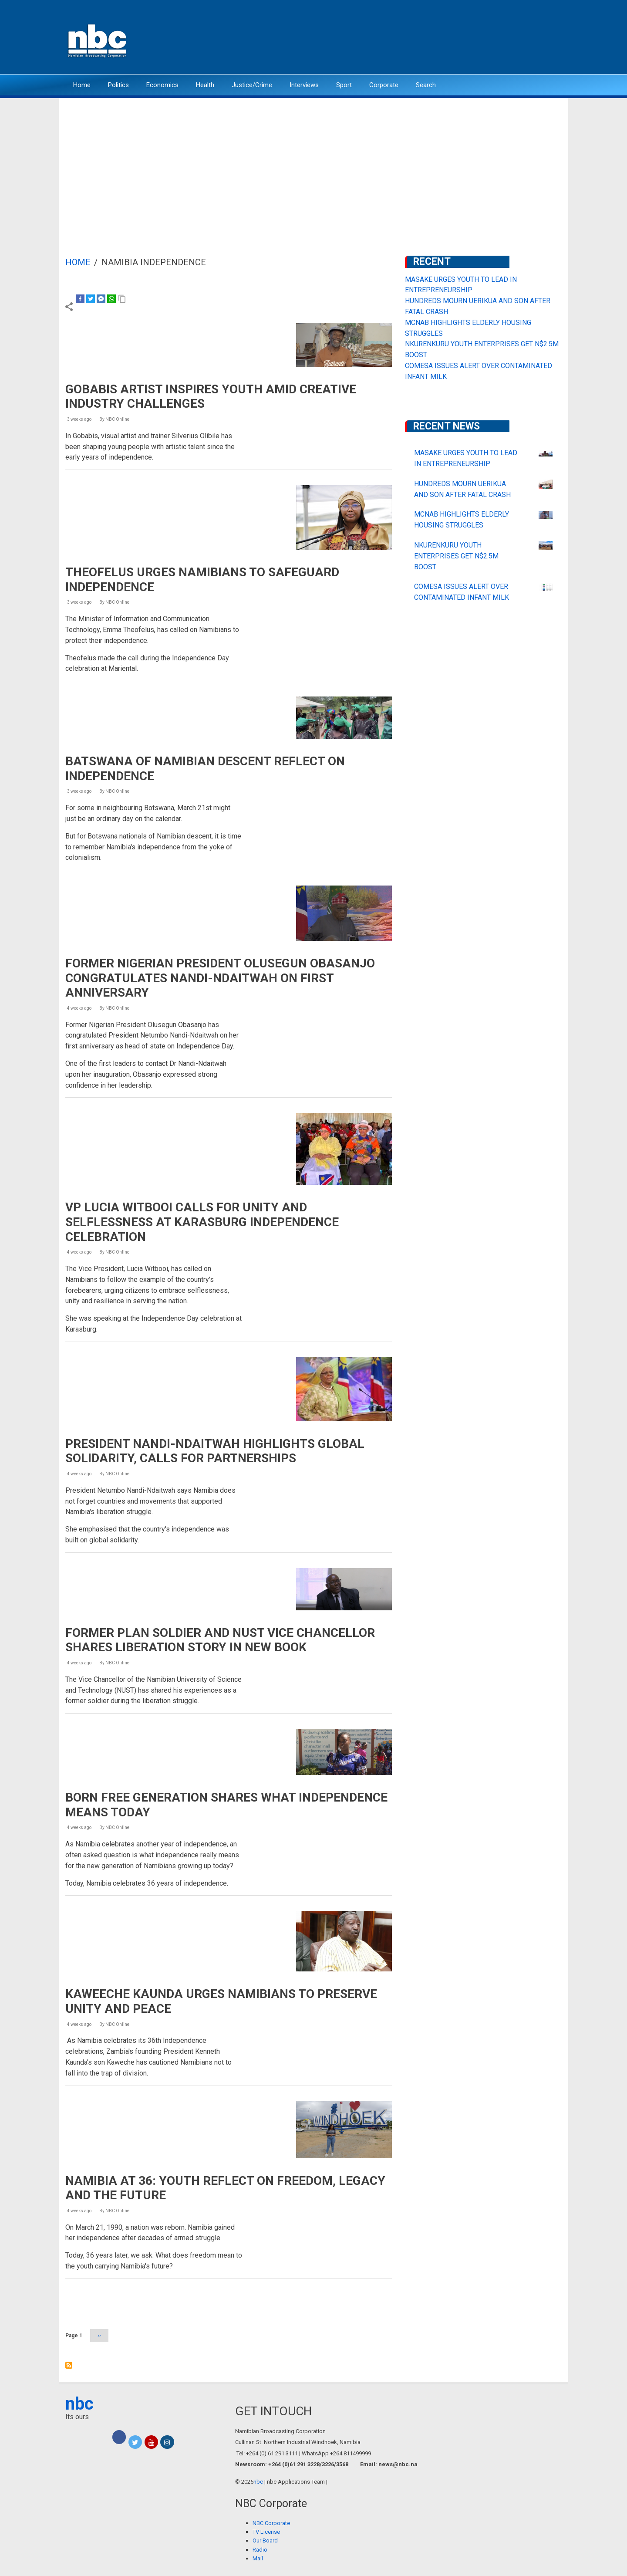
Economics (162, 85)
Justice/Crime (252, 85)
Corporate (383, 85)
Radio (260, 2549)
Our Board (265, 2540)
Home (82, 85)
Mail (258, 2558)
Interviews (304, 85)
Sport (344, 85)
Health (205, 85)
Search (426, 85)
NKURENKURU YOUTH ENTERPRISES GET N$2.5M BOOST (456, 556)
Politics (118, 85)
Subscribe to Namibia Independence (68, 2365)
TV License (266, 2532)
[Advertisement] (313, 163)
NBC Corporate (271, 2523)
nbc (79, 2403)
